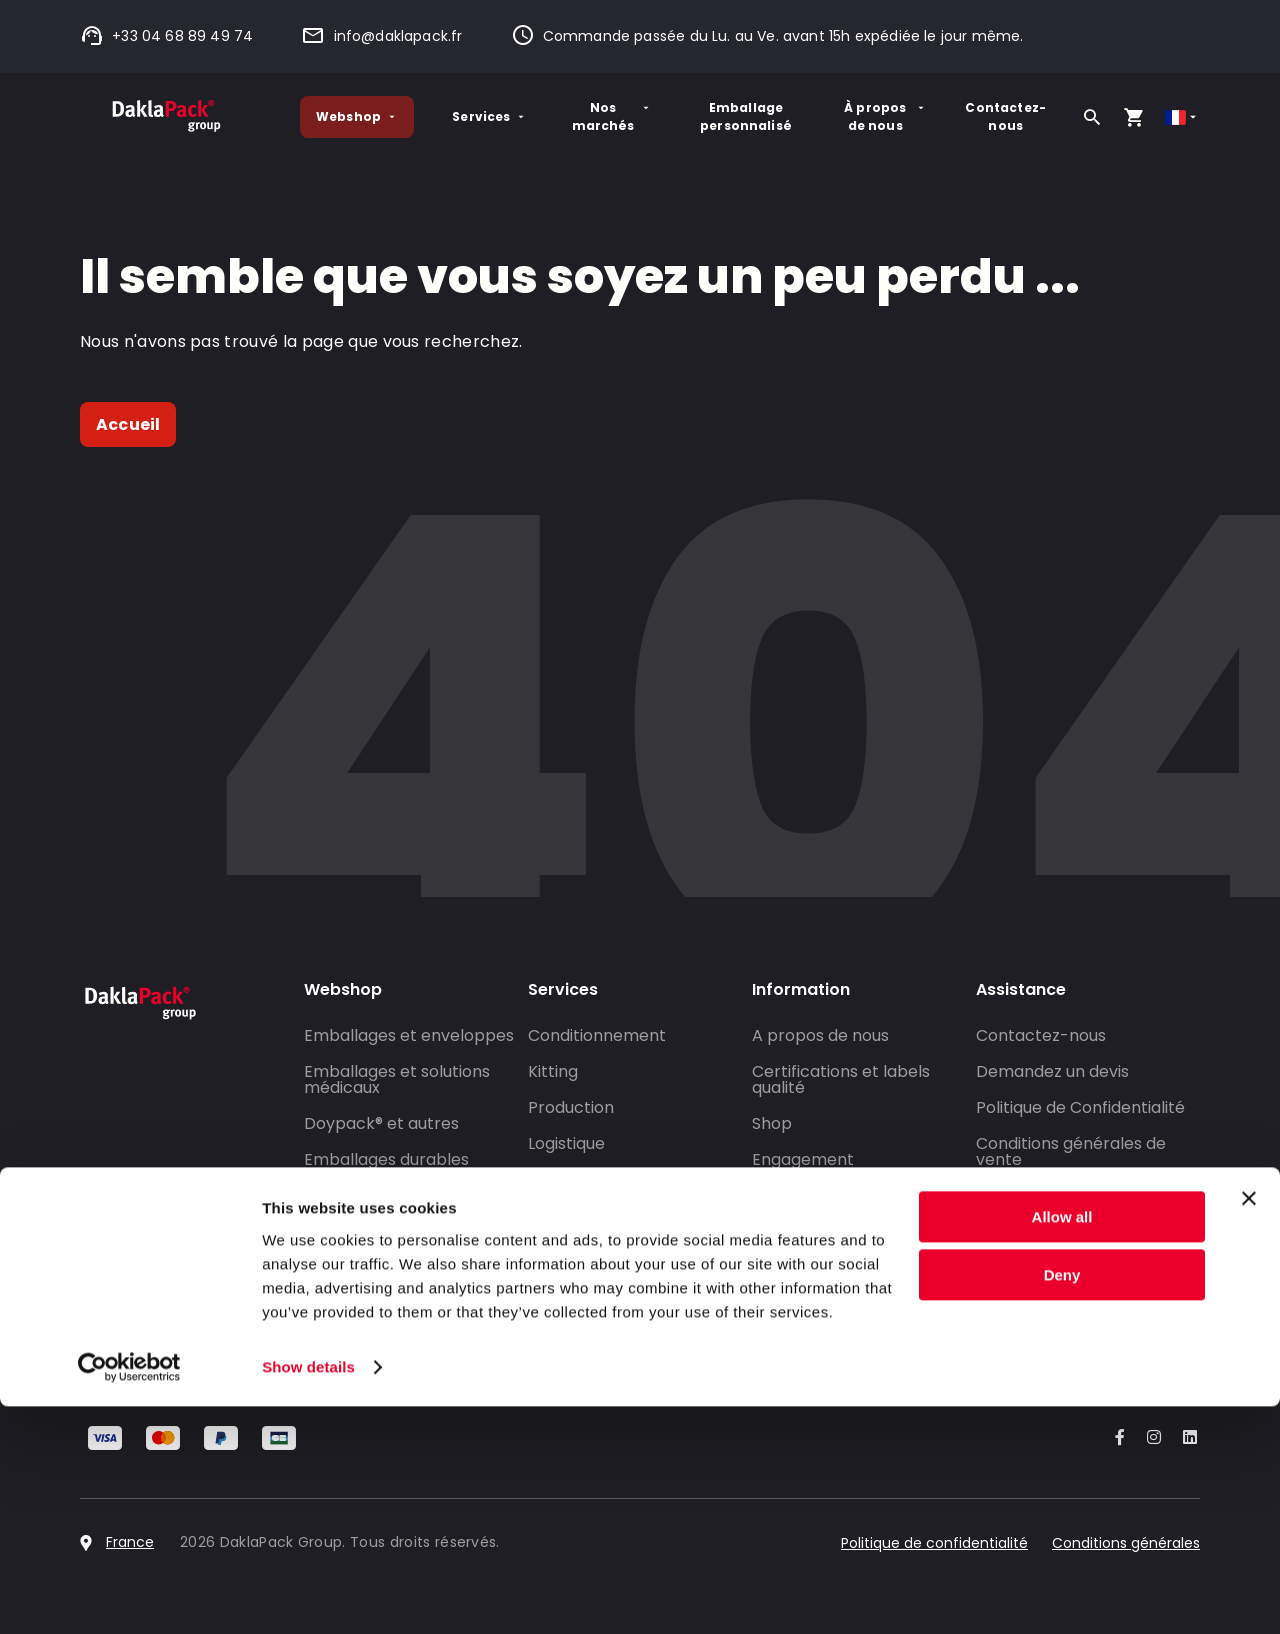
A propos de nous (820, 1035)
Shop (772, 1123)
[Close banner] (1249, 1426)
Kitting (553, 1071)
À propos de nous (885, 116)
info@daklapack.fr (381, 36)
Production (571, 1107)
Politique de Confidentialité (1080, 1107)
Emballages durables (386, 1159)
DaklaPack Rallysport (836, 1283)
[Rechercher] (1092, 117)
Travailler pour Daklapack (854, 1319)
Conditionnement (597, 1035)
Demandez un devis (1052, 1071)
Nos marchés (612, 116)
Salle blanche (581, 1215)
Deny (1062, 1502)
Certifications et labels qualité (841, 1079)
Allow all (1062, 1444)
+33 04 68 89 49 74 (166, 36)
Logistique (566, 1143)
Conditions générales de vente (1071, 1151)
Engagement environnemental (820, 1167)
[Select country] (1182, 117)
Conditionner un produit (397, 1195)
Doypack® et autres (381, 1123)
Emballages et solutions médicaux (397, 1079)
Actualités (791, 1247)
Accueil (128, 424)
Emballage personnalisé (746, 116)
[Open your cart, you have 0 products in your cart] (1134, 117)
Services (489, 116)
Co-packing (575, 1179)
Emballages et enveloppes (409, 1035)
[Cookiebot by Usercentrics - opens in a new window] (129, 1595)
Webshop (357, 116)
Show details (308, 1594)
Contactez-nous (1005, 116)
